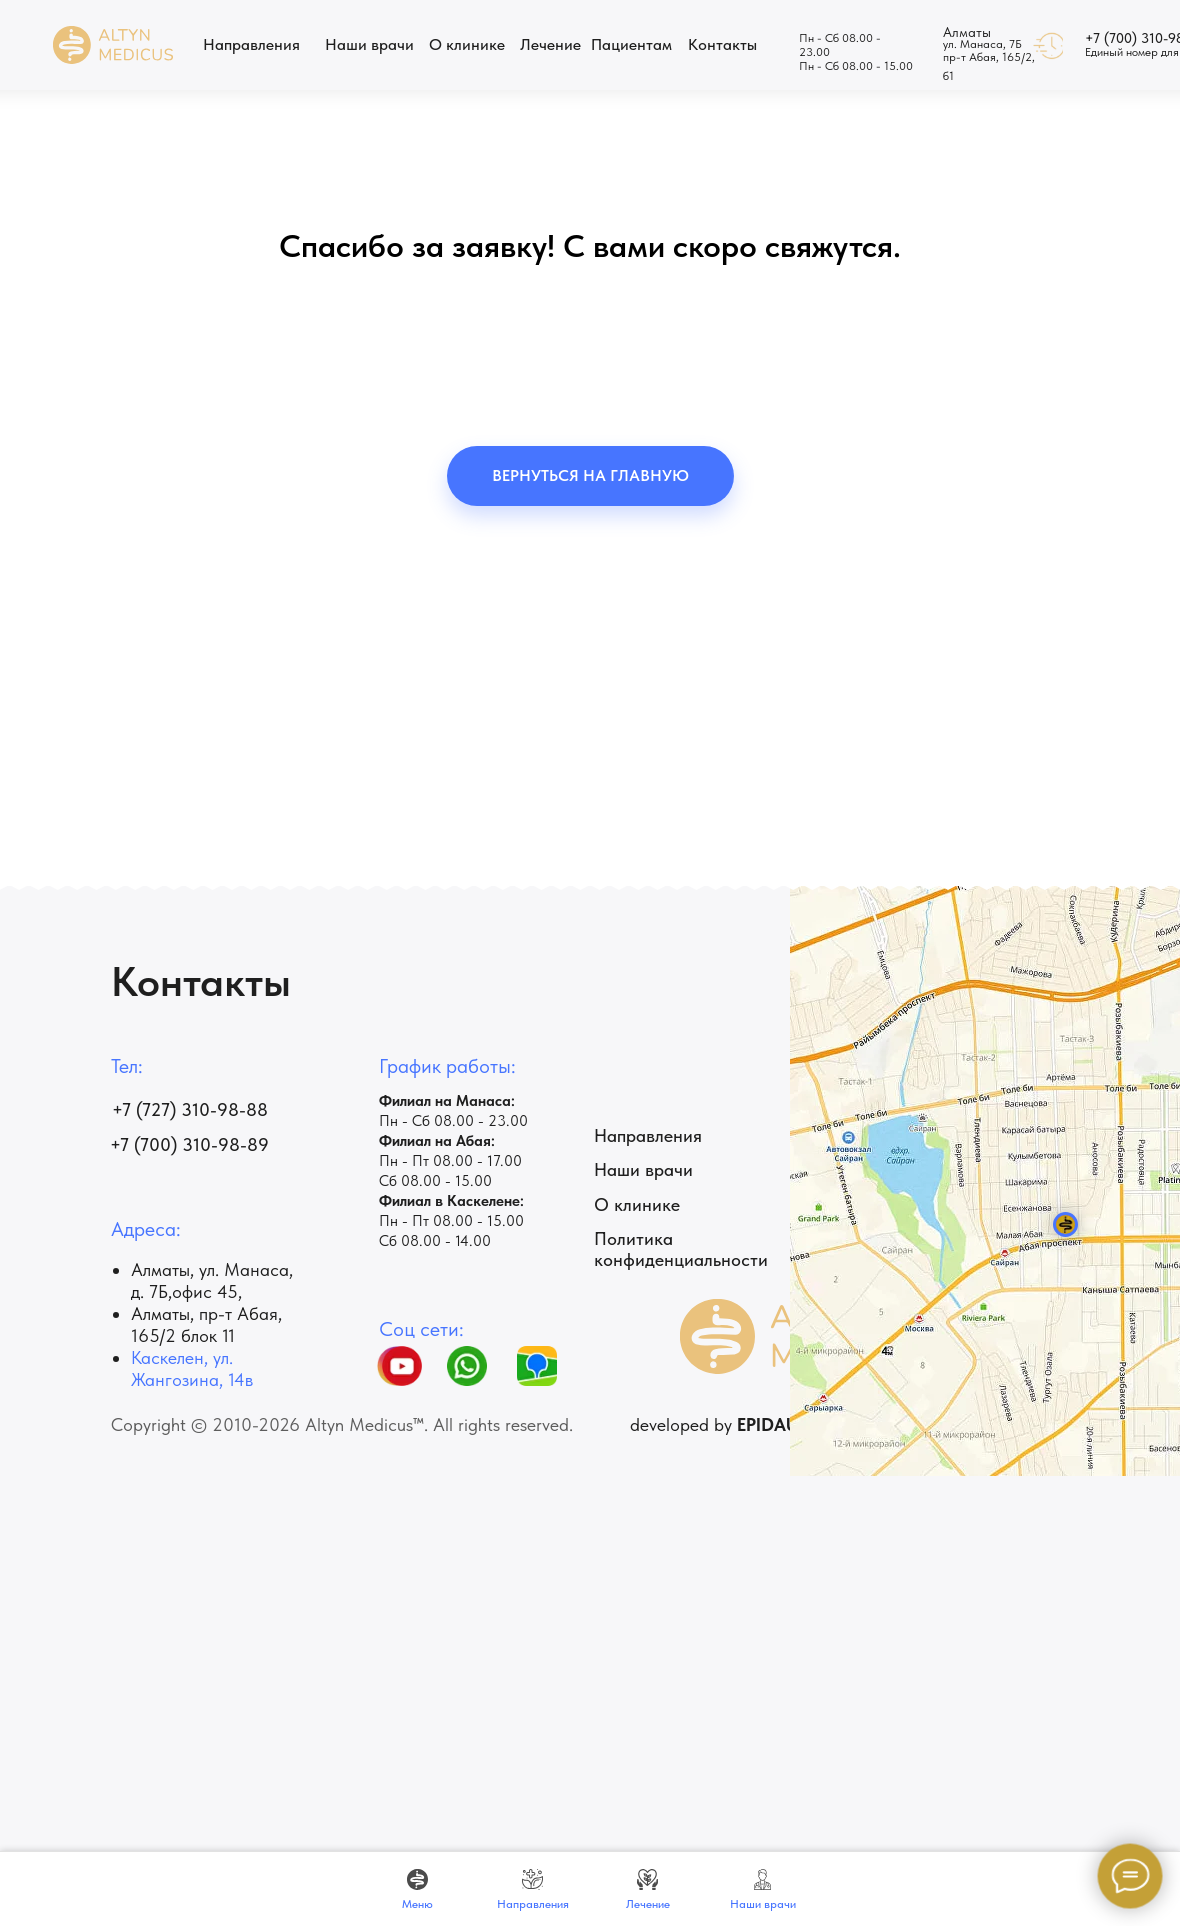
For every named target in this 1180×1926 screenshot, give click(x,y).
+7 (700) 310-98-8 (184, 1144)
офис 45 (205, 1291)
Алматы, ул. (177, 1269)
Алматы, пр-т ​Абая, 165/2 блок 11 (206, 1324)
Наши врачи (643, 1169)
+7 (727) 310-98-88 (190, 1109)
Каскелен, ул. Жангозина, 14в (192, 1368)
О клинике (637, 1204)
